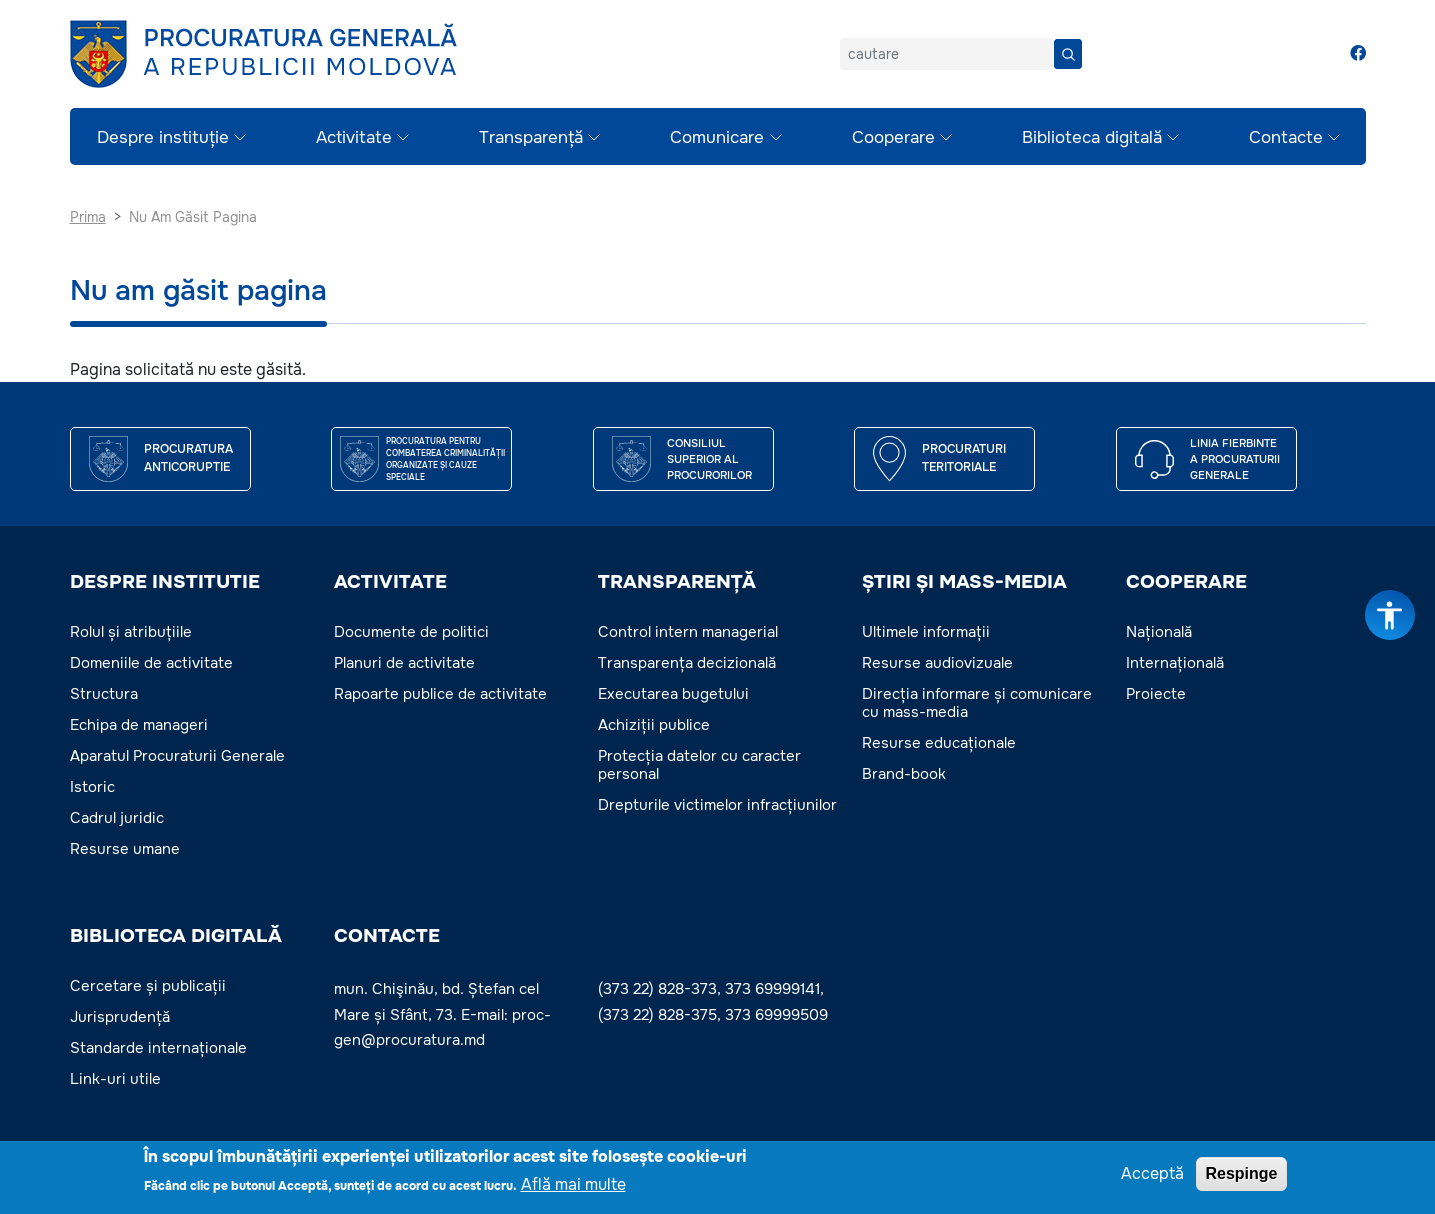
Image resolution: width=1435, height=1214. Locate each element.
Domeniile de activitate (151, 663)
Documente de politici (411, 632)
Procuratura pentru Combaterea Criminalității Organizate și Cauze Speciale (445, 459)
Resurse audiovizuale (937, 663)
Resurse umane (125, 849)
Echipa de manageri (139, 725)
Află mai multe (573, 1185)
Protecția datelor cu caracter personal (699, 765)
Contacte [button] (387, 936)
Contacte (1286, 137)
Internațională (1175, 663)
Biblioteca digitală (1092, 137)
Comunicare (717, 137)
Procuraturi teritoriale (964, 458)
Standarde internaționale (158, 1048)
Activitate (354, 137)
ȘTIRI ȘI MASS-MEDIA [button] (964, 582)
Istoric (92, 787)
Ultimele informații (926, 632)
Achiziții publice (654, 725)
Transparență (531, 137)
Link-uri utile (115, 1079)
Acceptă (1152, 1173)
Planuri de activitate (404, 663)
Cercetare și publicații (148, 986)
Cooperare (893, 137)
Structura (104, 694)
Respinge (1241, 1173)
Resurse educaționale (939, 743)
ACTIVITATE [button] (390, 582)
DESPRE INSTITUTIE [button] (165, 582)
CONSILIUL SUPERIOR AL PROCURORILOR (709, 459)
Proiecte (1156, 694)
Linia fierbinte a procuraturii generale (1235, 459)
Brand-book (904, 774)
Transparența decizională (687, 663)
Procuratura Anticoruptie (188, 458)
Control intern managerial (688, 632)
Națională (1159, 632)
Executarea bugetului (673, 694)
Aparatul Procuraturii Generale (177, 756)
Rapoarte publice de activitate (440, 694)
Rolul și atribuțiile (131, 632)
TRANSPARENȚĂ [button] (677, 582)
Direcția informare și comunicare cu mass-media (977, 703)
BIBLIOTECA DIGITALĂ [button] (176, 936)
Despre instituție (163, 137)
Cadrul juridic (117, 818)
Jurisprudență (120, 1017)
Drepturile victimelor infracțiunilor (717, 805)
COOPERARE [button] (1186, 582)
